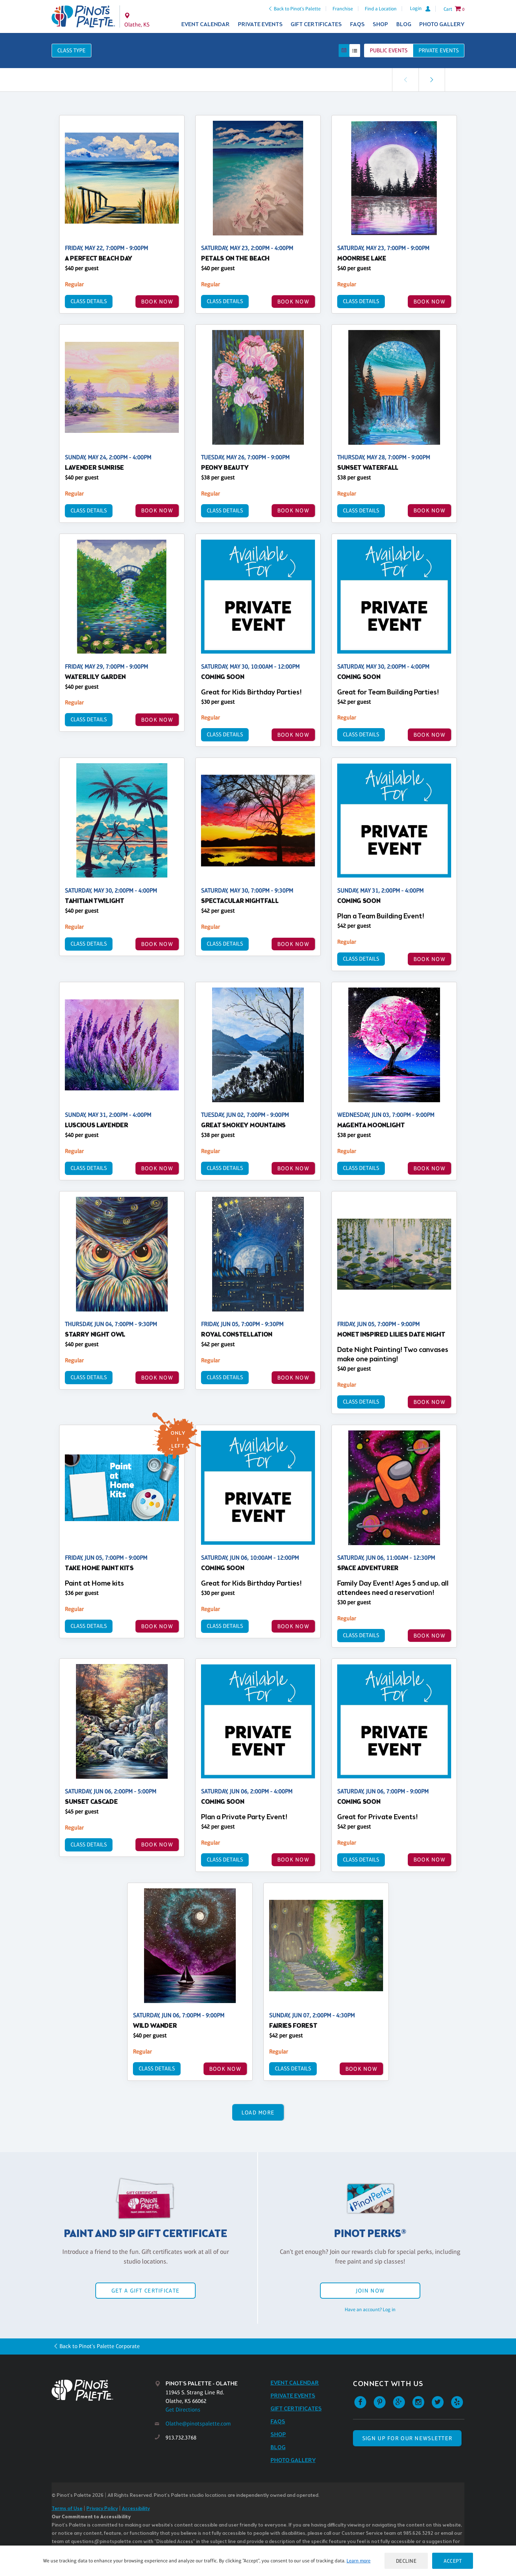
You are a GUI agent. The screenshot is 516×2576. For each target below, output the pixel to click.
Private (439, 50)
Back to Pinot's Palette (297, 8)
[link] (432, 79)
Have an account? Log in (370, 2309)
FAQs (357, 24)
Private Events (260, 24)
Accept (453, 2561)
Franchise (343, 8)
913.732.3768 (181, 2437)
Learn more (359, 2560)
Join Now (370, 2290)
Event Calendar (205, 24)
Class (71, 50)
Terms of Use (67, 2508)
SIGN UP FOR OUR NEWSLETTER (407, 2438)
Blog (403, 24)
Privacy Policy (102, 2508)
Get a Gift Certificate (145, 2290)
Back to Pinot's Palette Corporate (99, 2346)
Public (388, 50)
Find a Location (381, 8)
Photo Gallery (441, 24)
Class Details (89, 301)
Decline (406, 2561)
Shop (380, 24)
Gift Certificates (316, 24)
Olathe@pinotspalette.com (198, 2423)
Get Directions (183, 2409)
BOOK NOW (157, 301)
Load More (258, 2112)
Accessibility (136, 2508)
